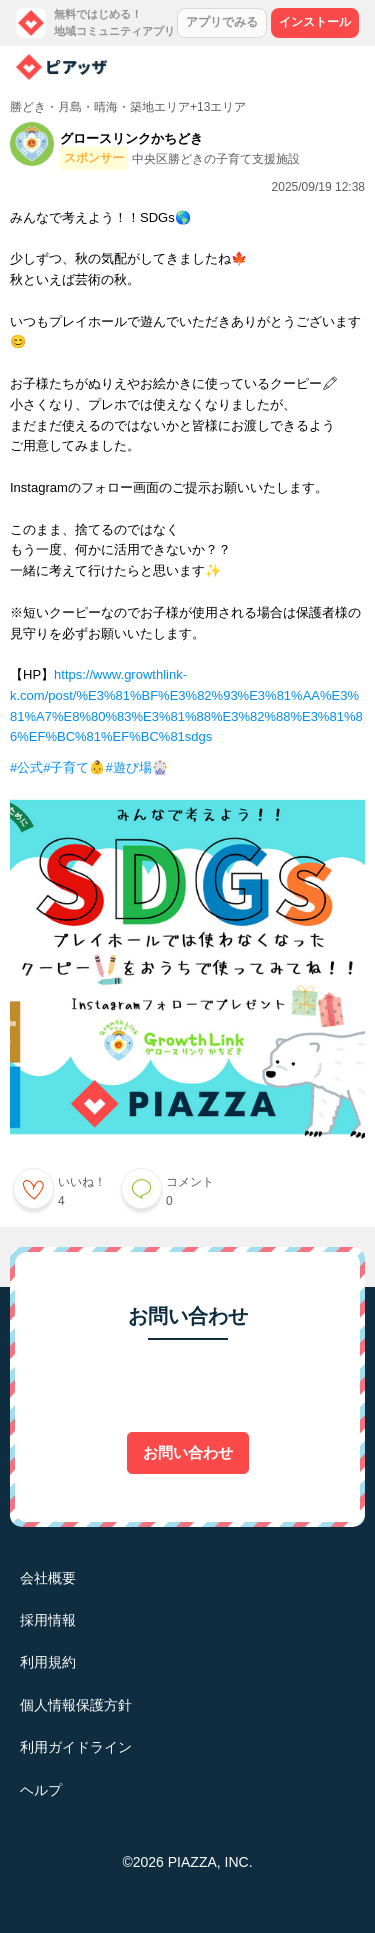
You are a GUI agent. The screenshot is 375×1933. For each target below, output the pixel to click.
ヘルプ (41, 1790)
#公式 (26, 767)
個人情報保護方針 (76, 1705)
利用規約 (48, 1662)
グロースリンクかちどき (131, 138)
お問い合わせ (188, 1452)
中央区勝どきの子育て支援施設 (216, 159)
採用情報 (48, 1620)
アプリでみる (222, 22)
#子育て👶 (74, 767)
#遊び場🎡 (136, 767)
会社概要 (48, 1578)
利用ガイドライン (76, 1747)
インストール (315, 22)
